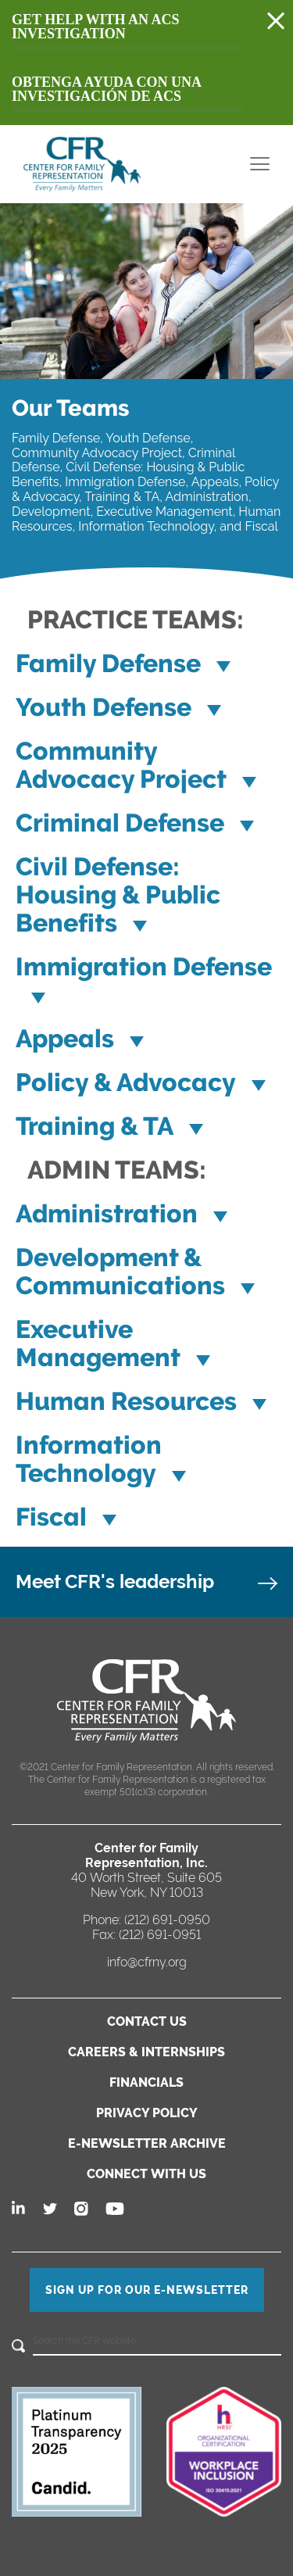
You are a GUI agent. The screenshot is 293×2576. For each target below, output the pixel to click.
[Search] (18, 2347)
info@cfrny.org (147, 1962)
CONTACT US (147, 2021)
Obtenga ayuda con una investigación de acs (107, 89)
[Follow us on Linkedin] (19, 2208)
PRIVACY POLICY (147, 2113)
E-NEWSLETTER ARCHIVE (147, 2143)
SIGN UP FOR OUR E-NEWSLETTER (146, 2290)
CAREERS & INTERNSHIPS (146, 2052)
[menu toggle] (260, 163)
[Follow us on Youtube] (114, 2208)
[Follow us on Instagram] (82, 2208)
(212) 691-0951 (160, 1934)
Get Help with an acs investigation (95, 27)
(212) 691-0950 (167, 1919)
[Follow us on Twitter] (51, 2208)
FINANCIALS (146, 2082)
